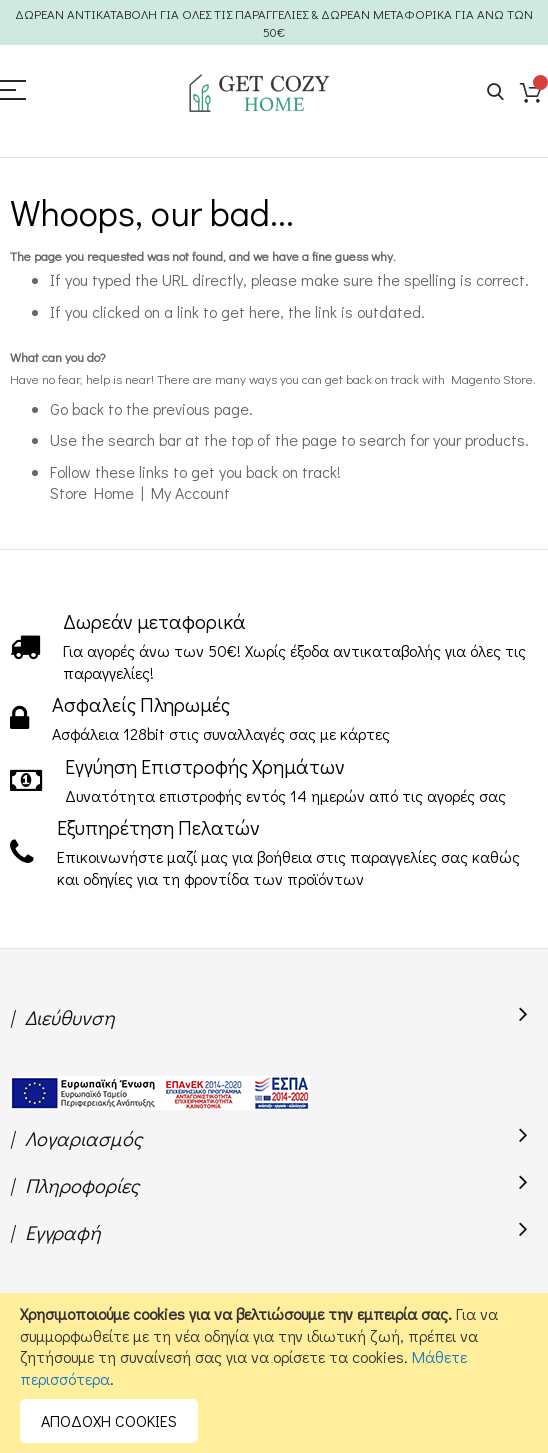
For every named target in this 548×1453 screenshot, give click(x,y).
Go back (77, 408)
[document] (274, 1373)
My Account (190, 492)
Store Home (92, 492)
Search (495, 92)
